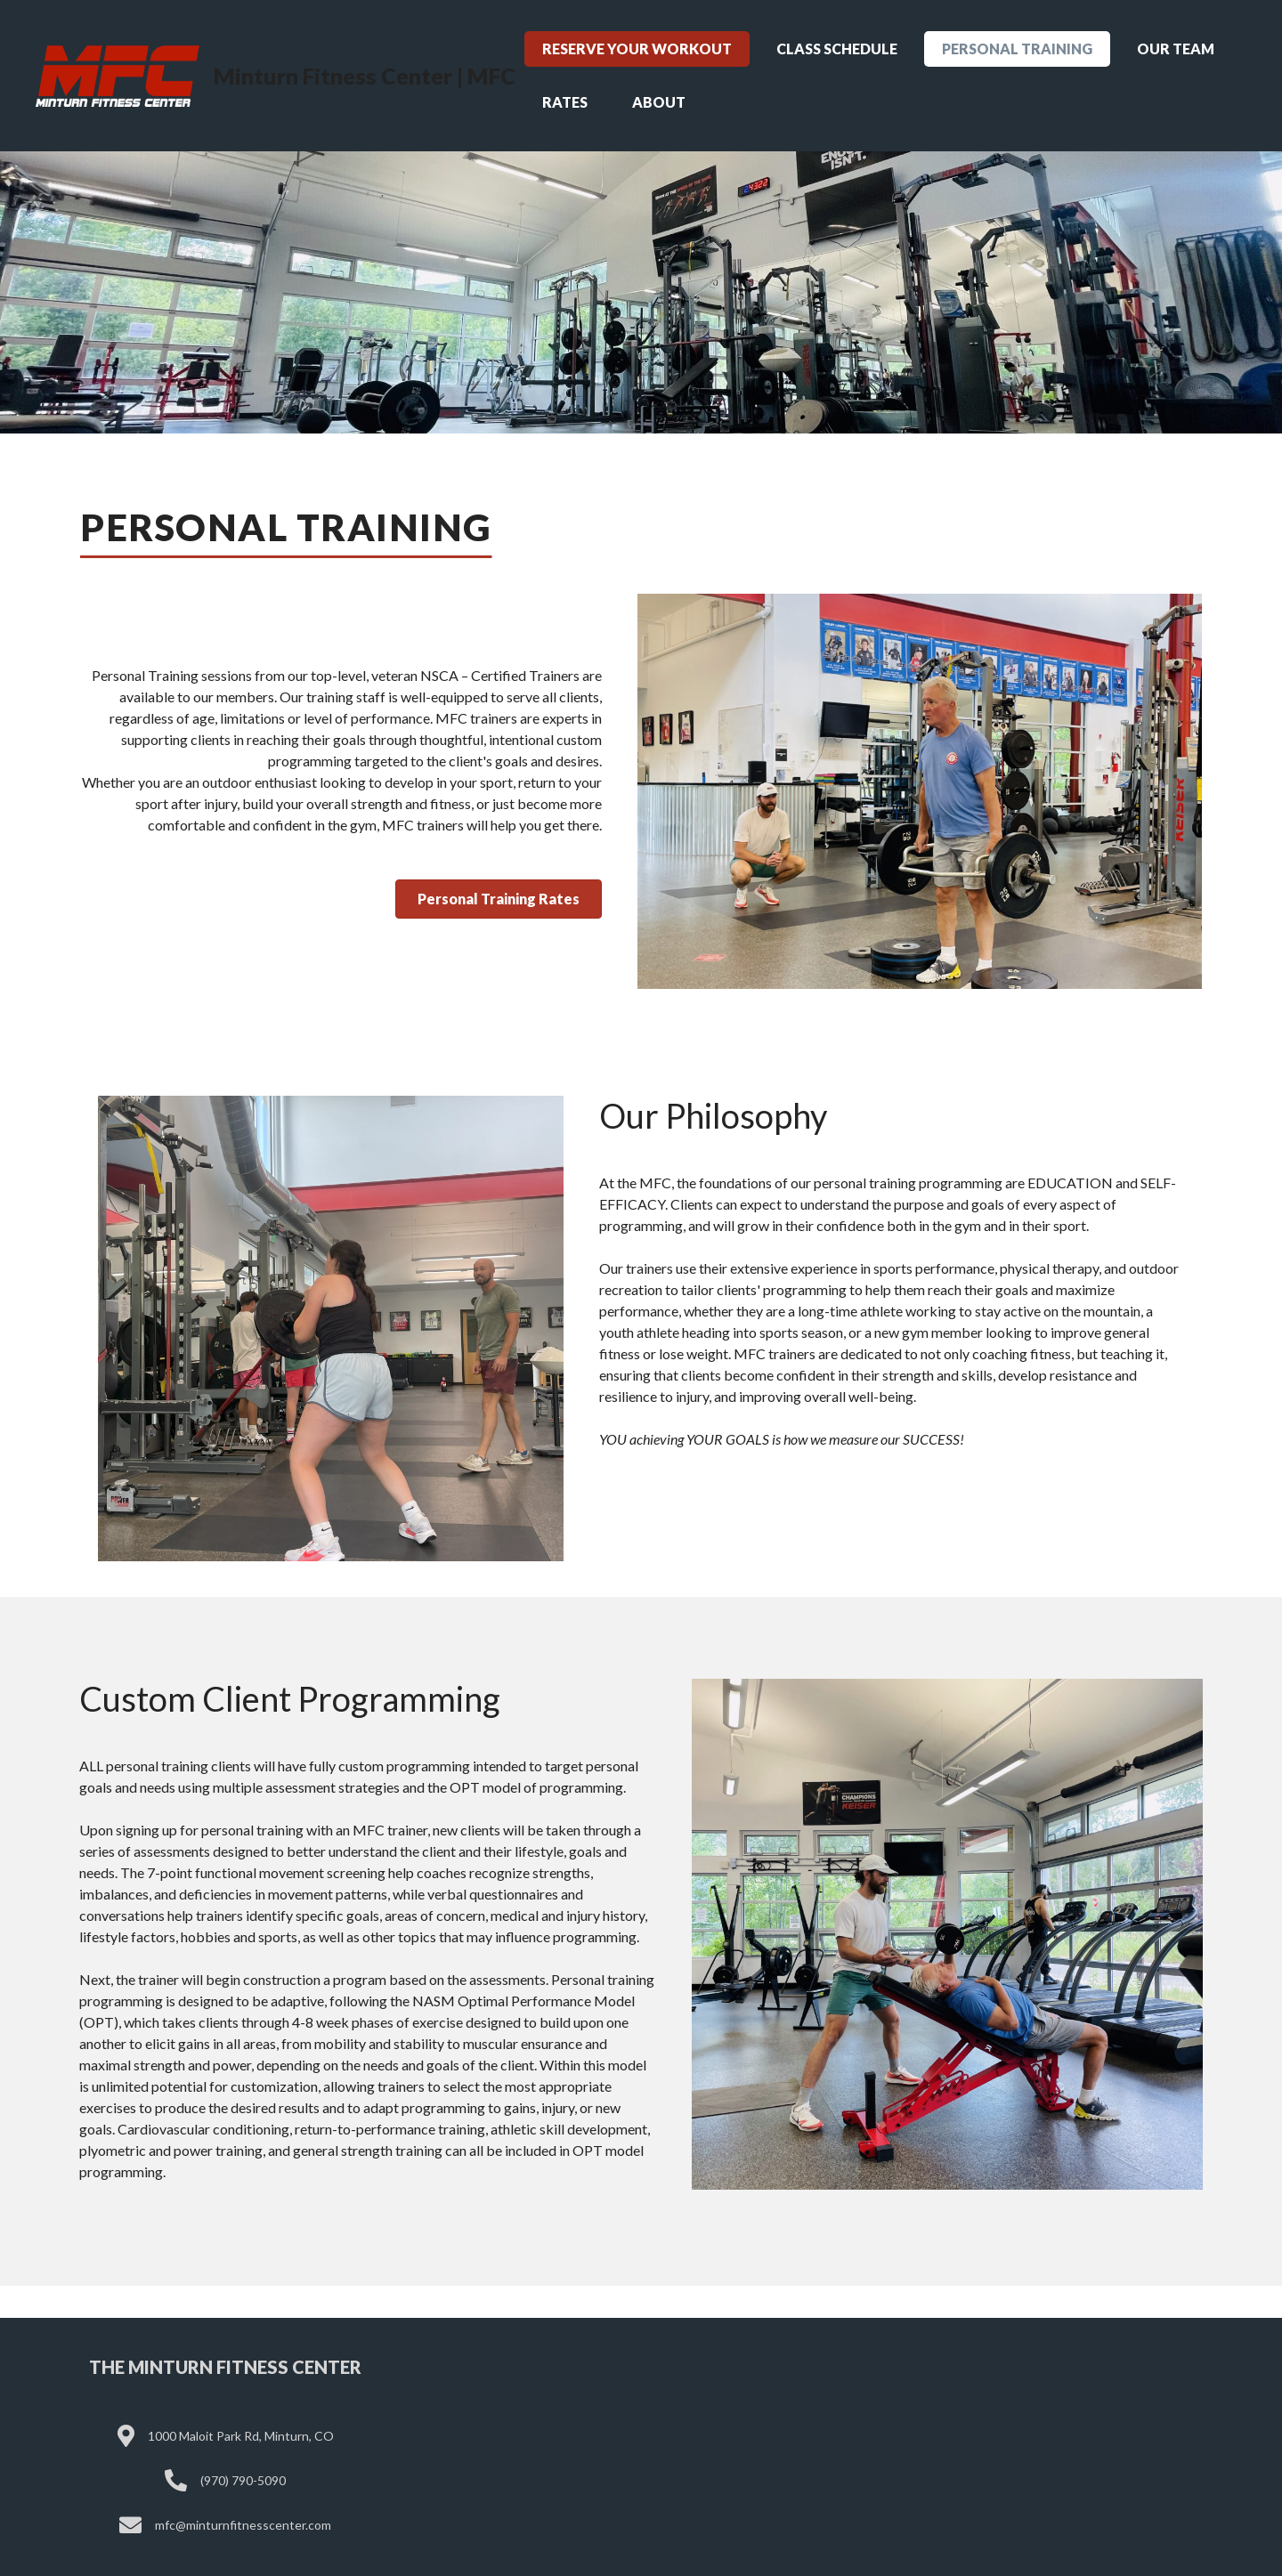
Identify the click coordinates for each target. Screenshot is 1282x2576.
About (659, 101)
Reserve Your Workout (637, 48)
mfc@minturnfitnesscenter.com (243, 2524)
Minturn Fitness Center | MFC (364, 75)
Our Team (1175, 48)
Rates (565, 101)
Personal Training (1017, 48)
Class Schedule (836, 48)
